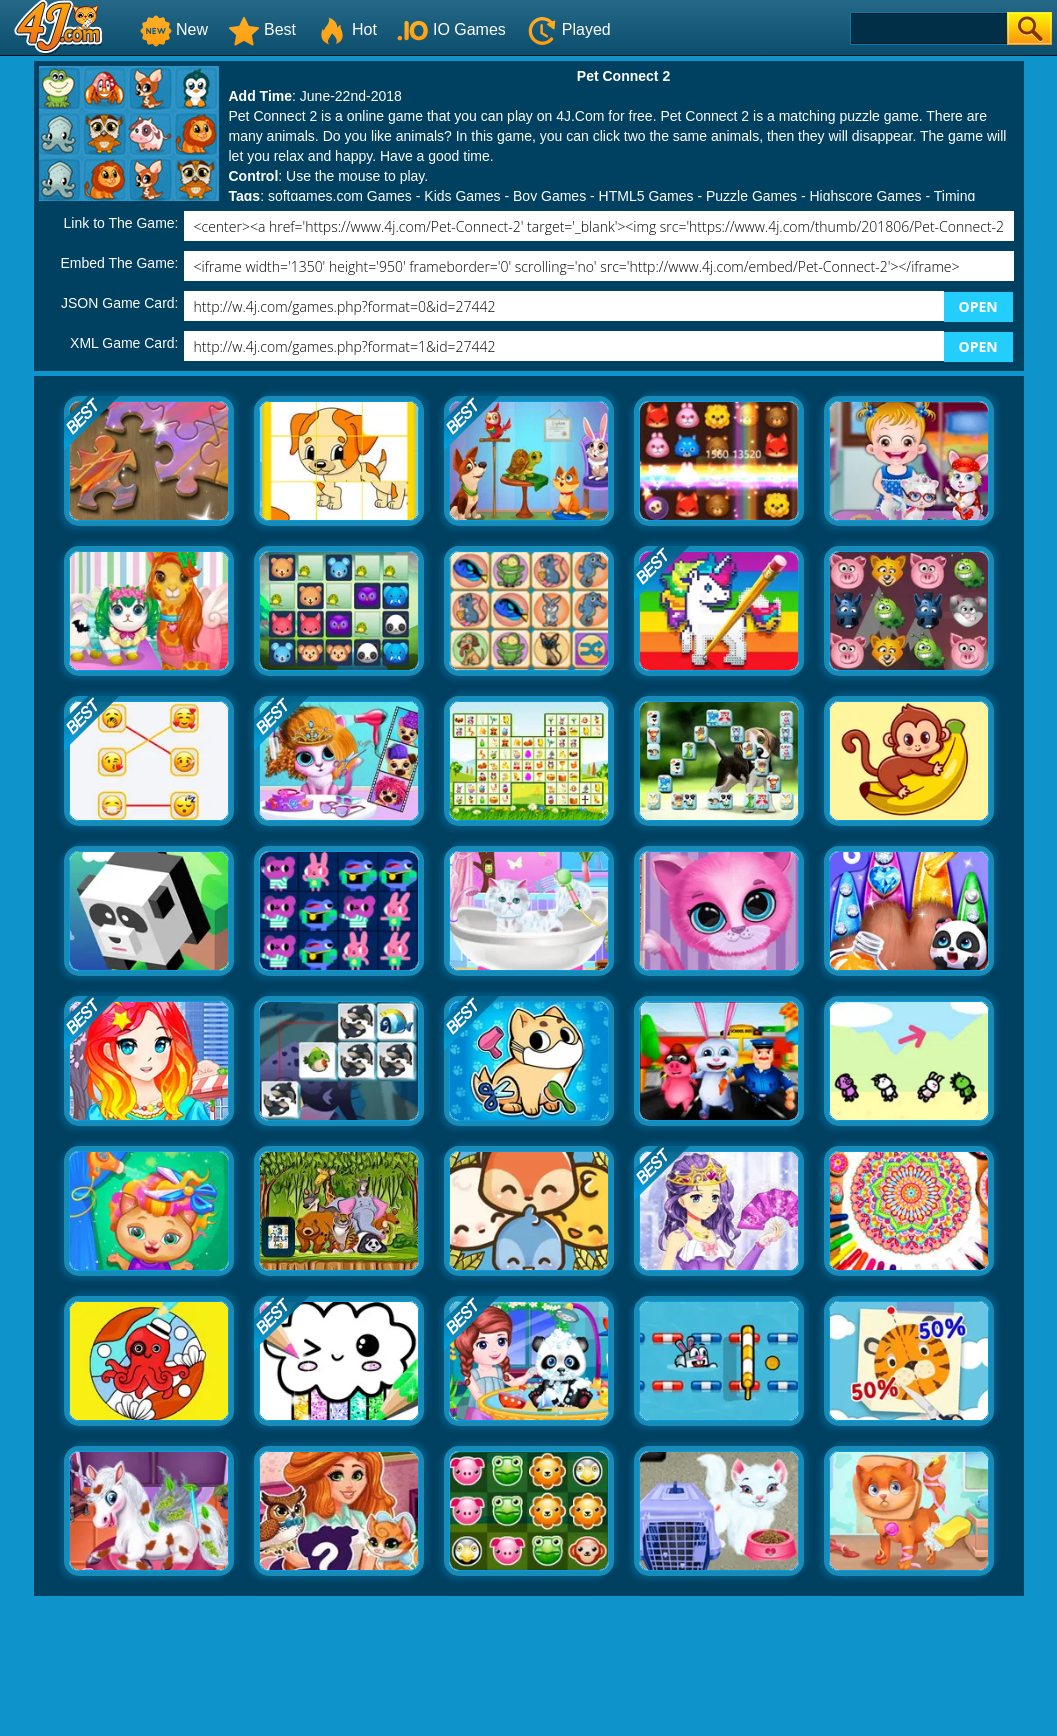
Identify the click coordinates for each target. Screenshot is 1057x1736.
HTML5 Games (646, 196)
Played (568, 29)
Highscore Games (865, 196)
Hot (346, 29)
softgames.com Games (340, 196)
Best (262, 29)
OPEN (978, 306)
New (174, 29)
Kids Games (462, 196)
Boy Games (549, 196)
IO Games (451, 29)
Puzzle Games (751, 196)
